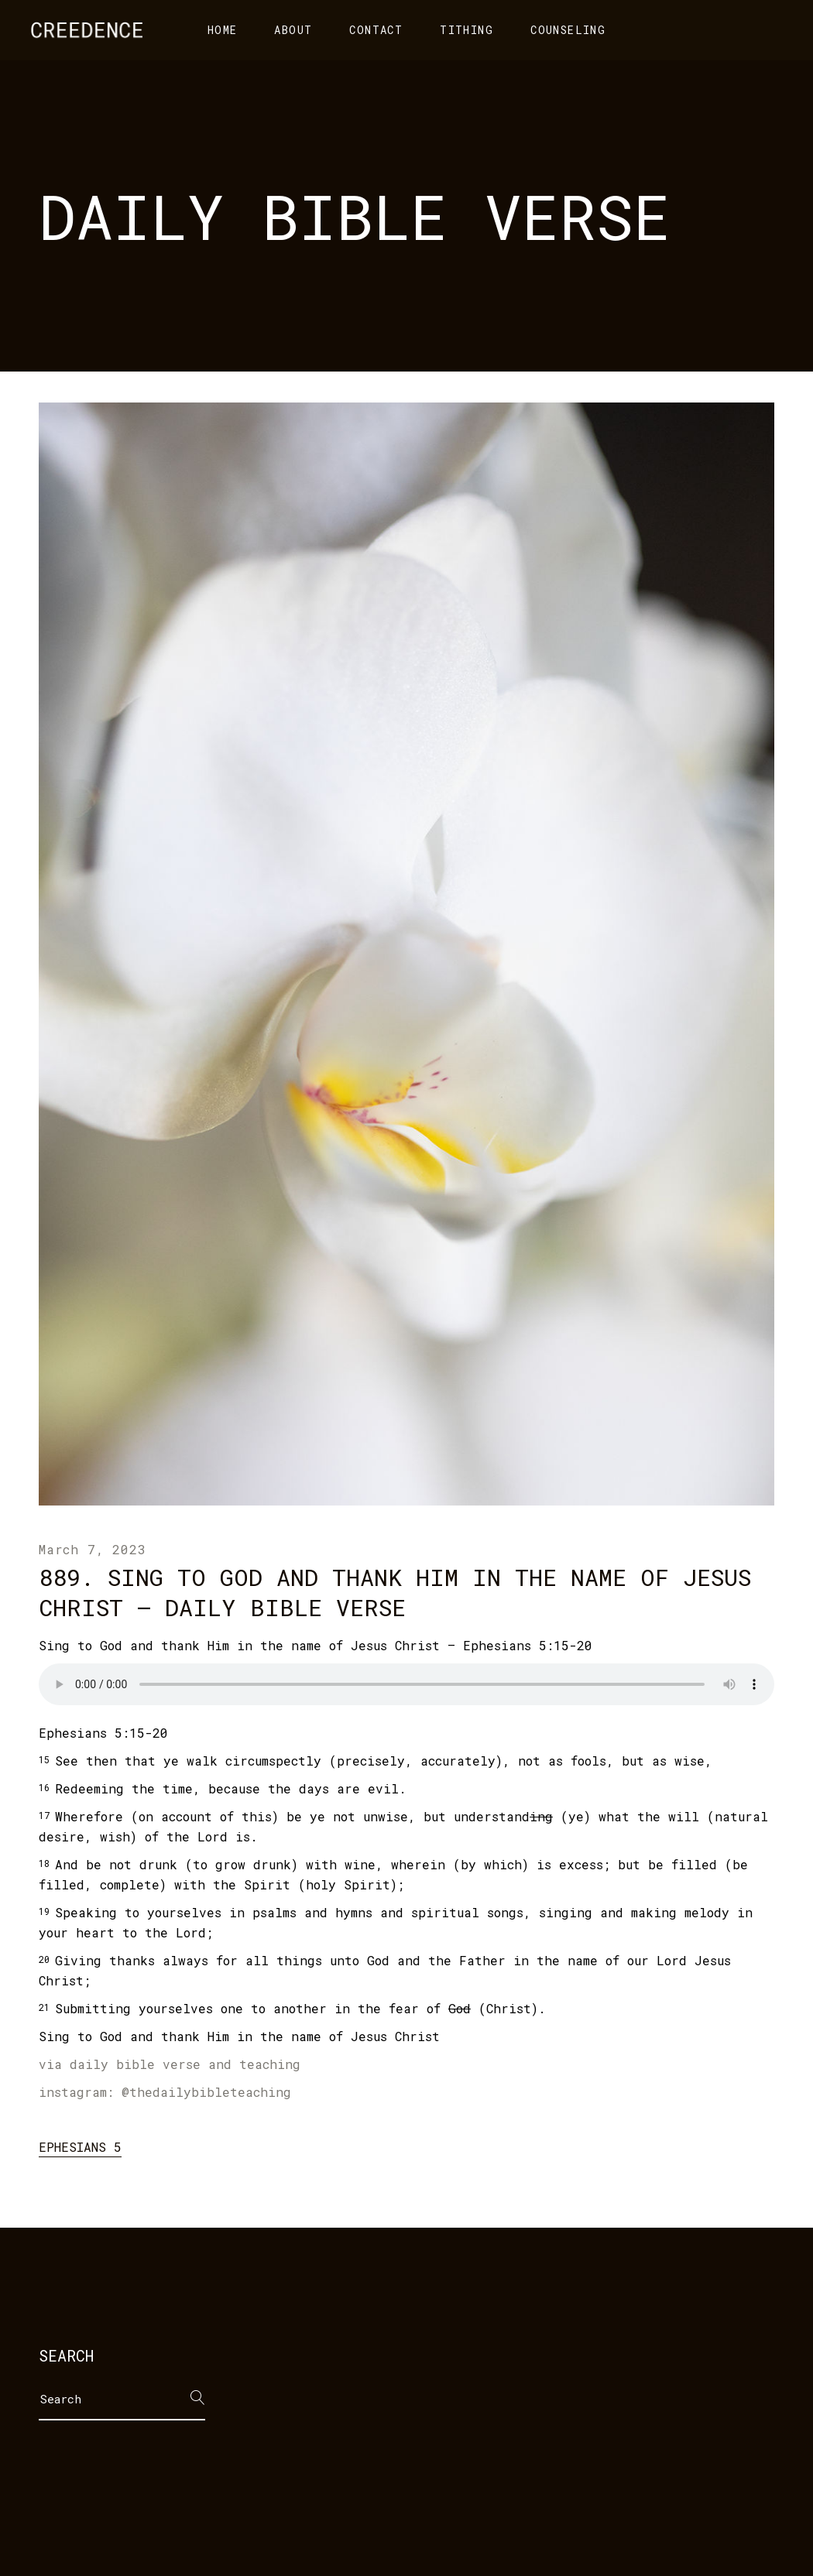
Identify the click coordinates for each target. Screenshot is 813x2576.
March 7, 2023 (92, 1549)
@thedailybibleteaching (206, 2092)
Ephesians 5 (80, 2147)
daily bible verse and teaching (185, 2064)
